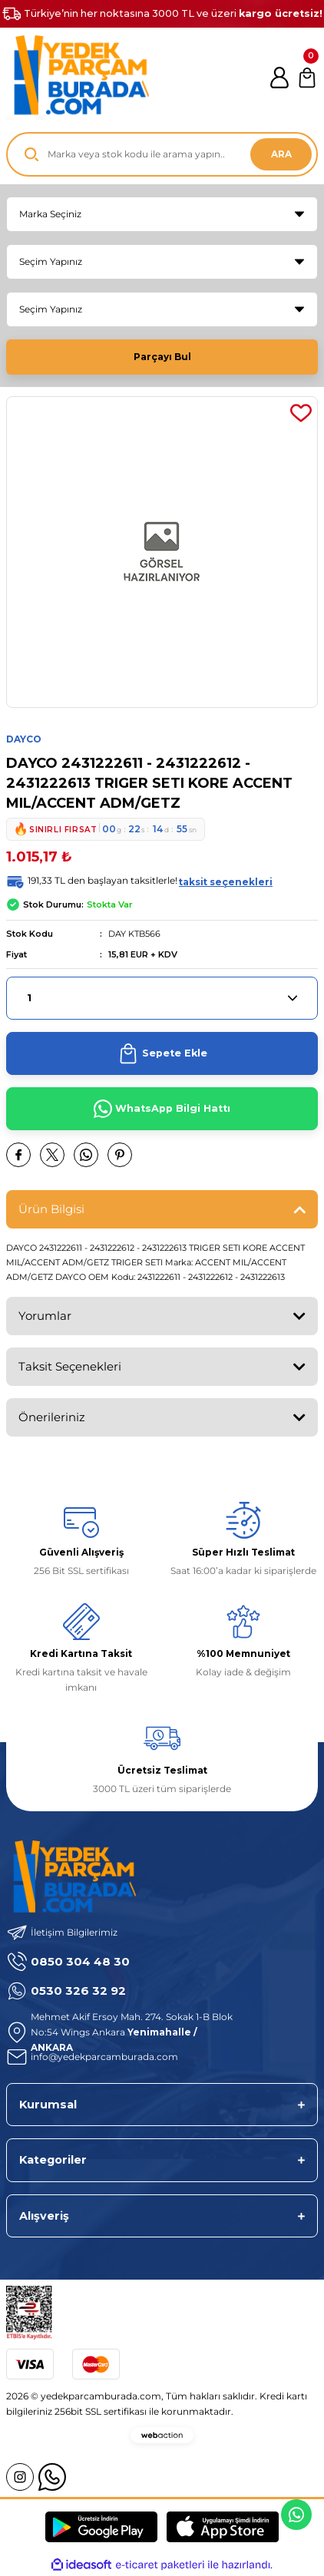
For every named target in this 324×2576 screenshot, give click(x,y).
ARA (281, 154)
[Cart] (307, 77)
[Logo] (77, 77)
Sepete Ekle (162, 1053)
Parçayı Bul (162, 356)
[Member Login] (279, 77)
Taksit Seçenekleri (69, 1366)
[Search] (162, 154)
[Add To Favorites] (301, 413)
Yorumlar (44, 1315)
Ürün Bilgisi (51, 1209)
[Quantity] (162, 998)
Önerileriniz (51, 1417)
